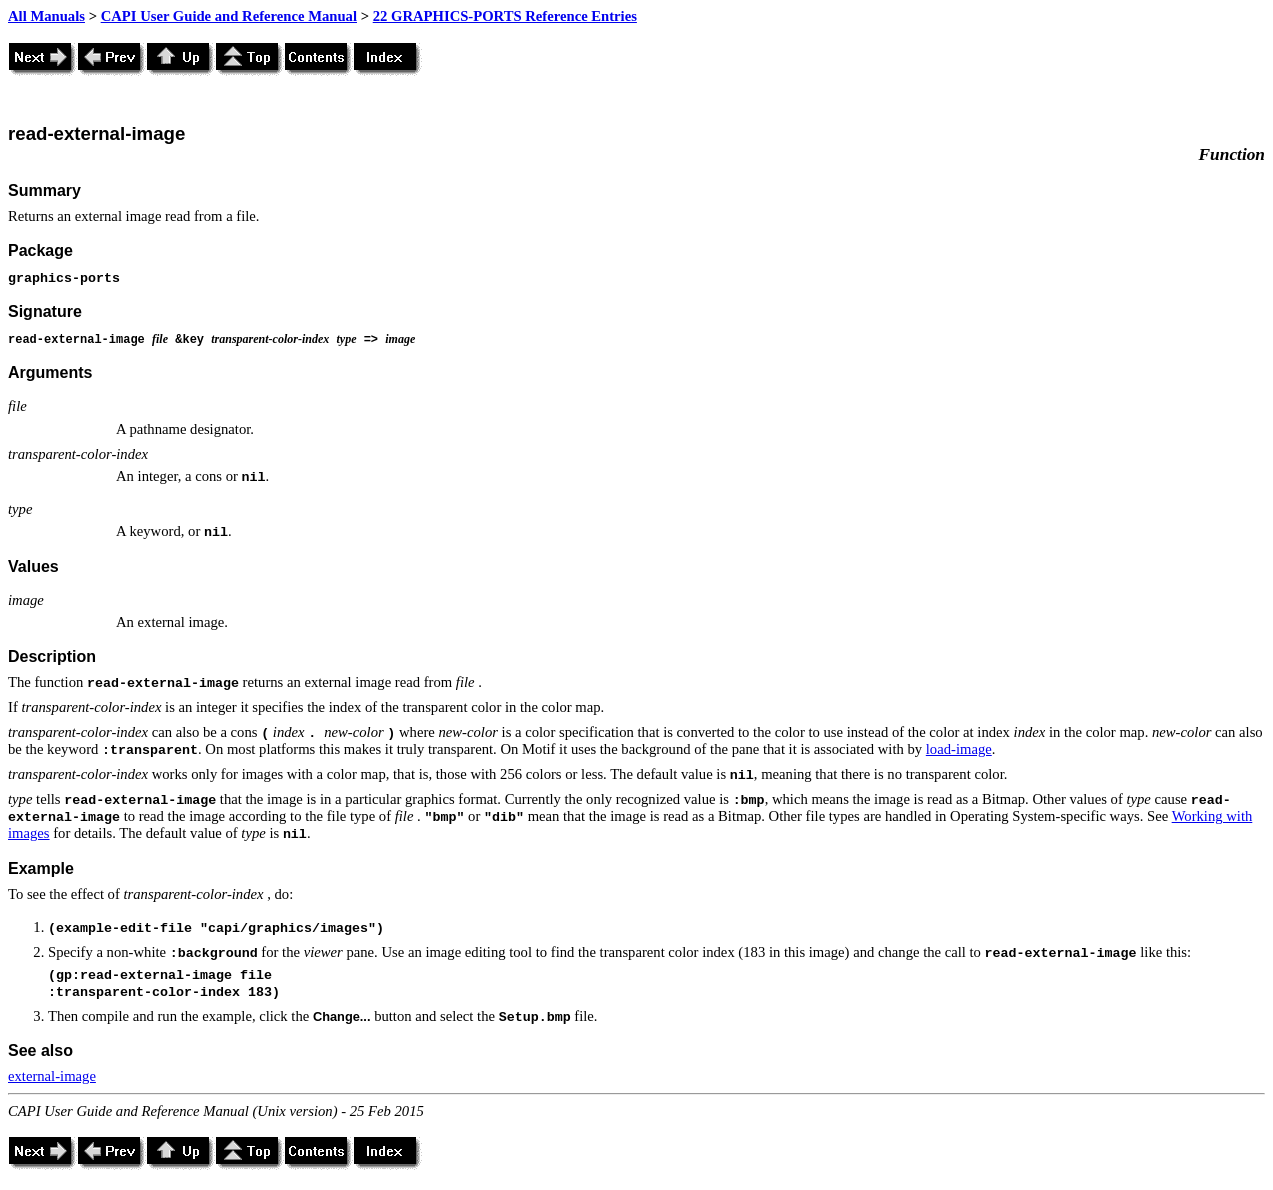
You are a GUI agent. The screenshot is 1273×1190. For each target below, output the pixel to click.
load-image (959, 749)
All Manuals (46, 16)
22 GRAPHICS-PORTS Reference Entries (505, 16)
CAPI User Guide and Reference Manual (229, 16)
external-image (52, 1076)
